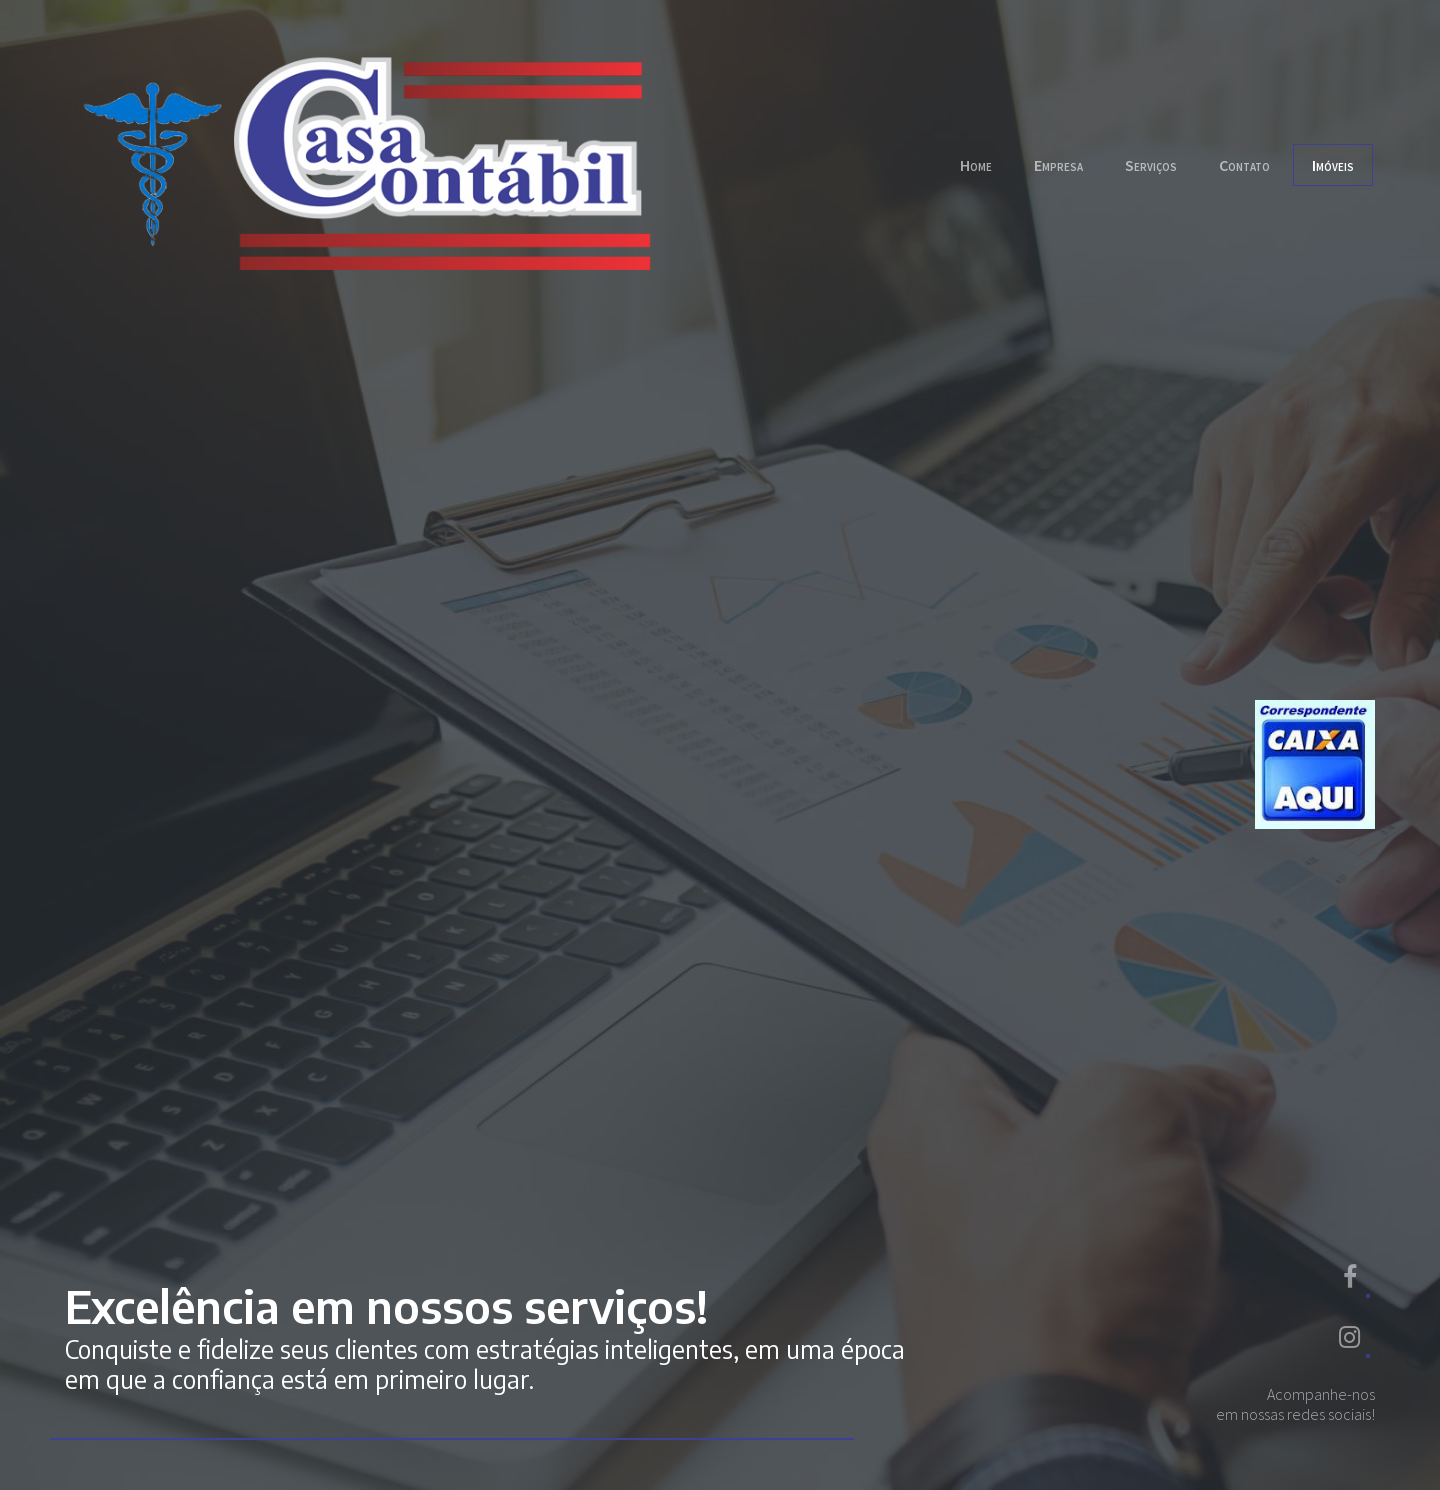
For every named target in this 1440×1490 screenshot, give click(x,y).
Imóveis (1333, 165)
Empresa (1058, 165)
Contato (1244, 165)
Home (976, 165)
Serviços (1151, 165)
